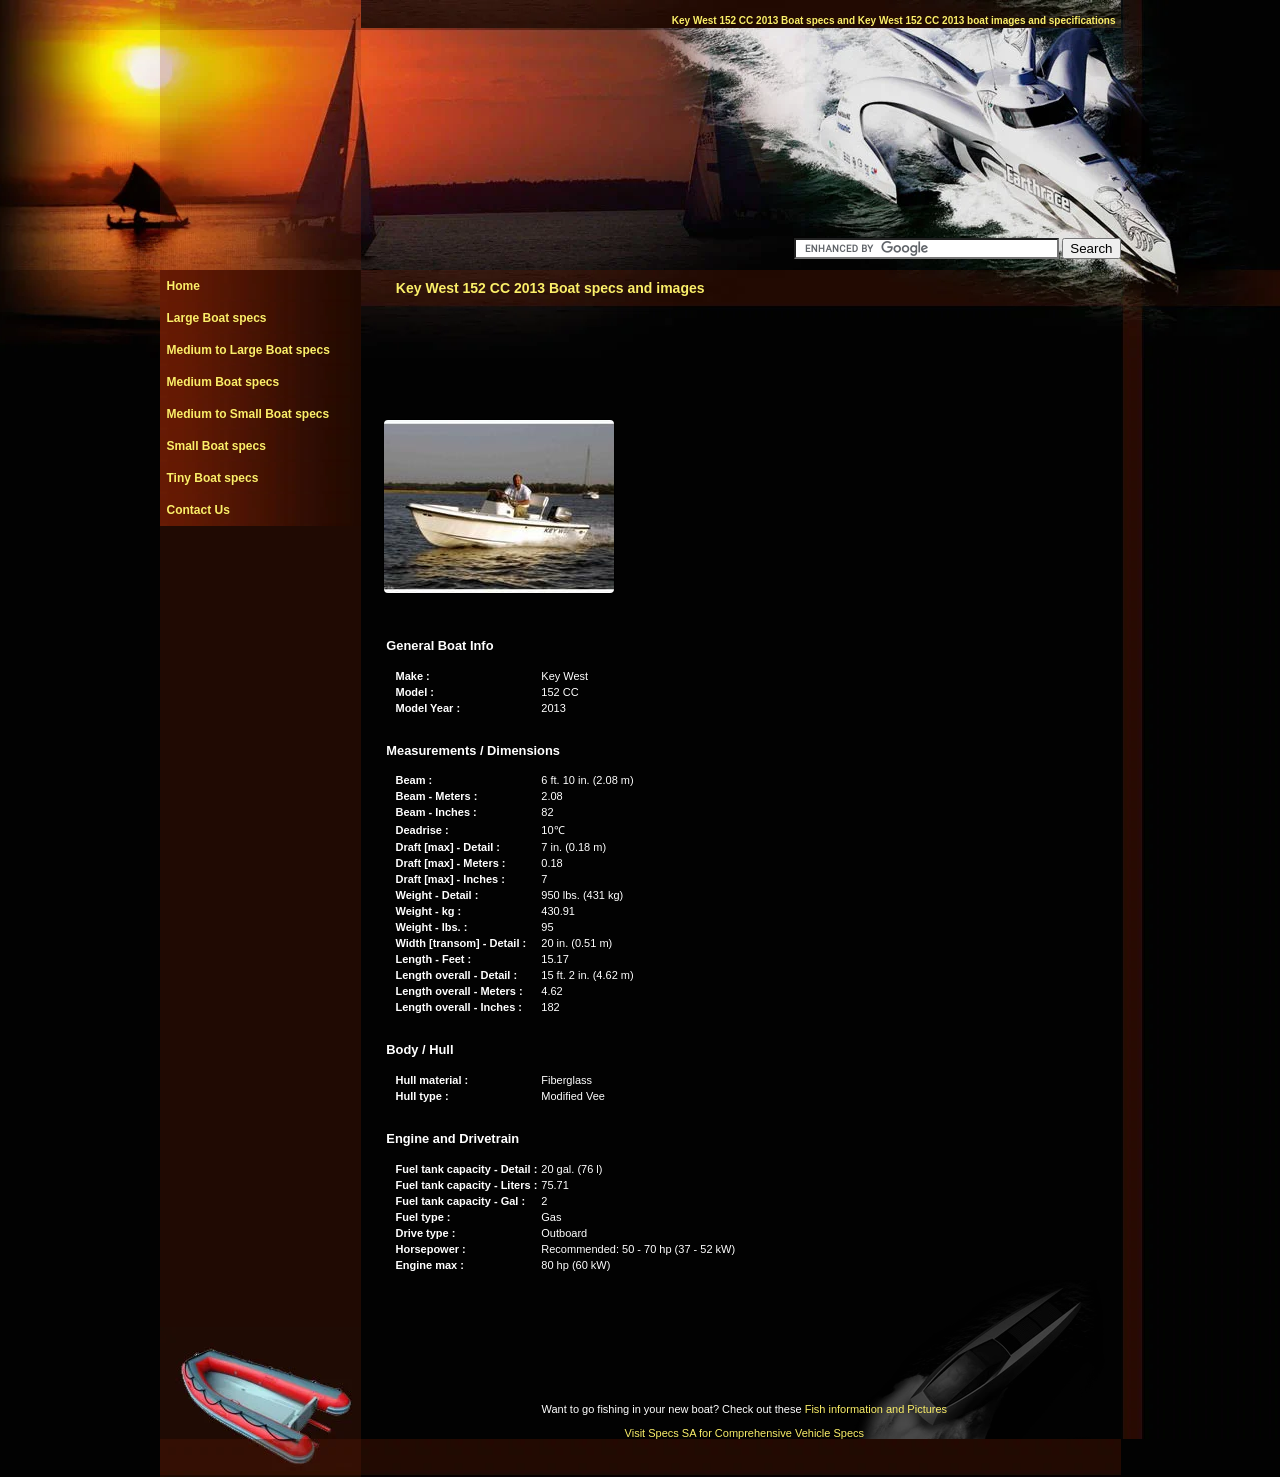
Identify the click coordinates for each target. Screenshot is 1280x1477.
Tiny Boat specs (213, 478)
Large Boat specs (217, 318)
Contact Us (198, 510)
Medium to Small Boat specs (248, 414)
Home (183, 286)
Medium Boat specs (223, 382)
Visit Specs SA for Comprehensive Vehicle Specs (744, 1433)
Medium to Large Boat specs (248, 350)
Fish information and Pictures (876, 1409)
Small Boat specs (216, 446)
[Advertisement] (260, 571)
